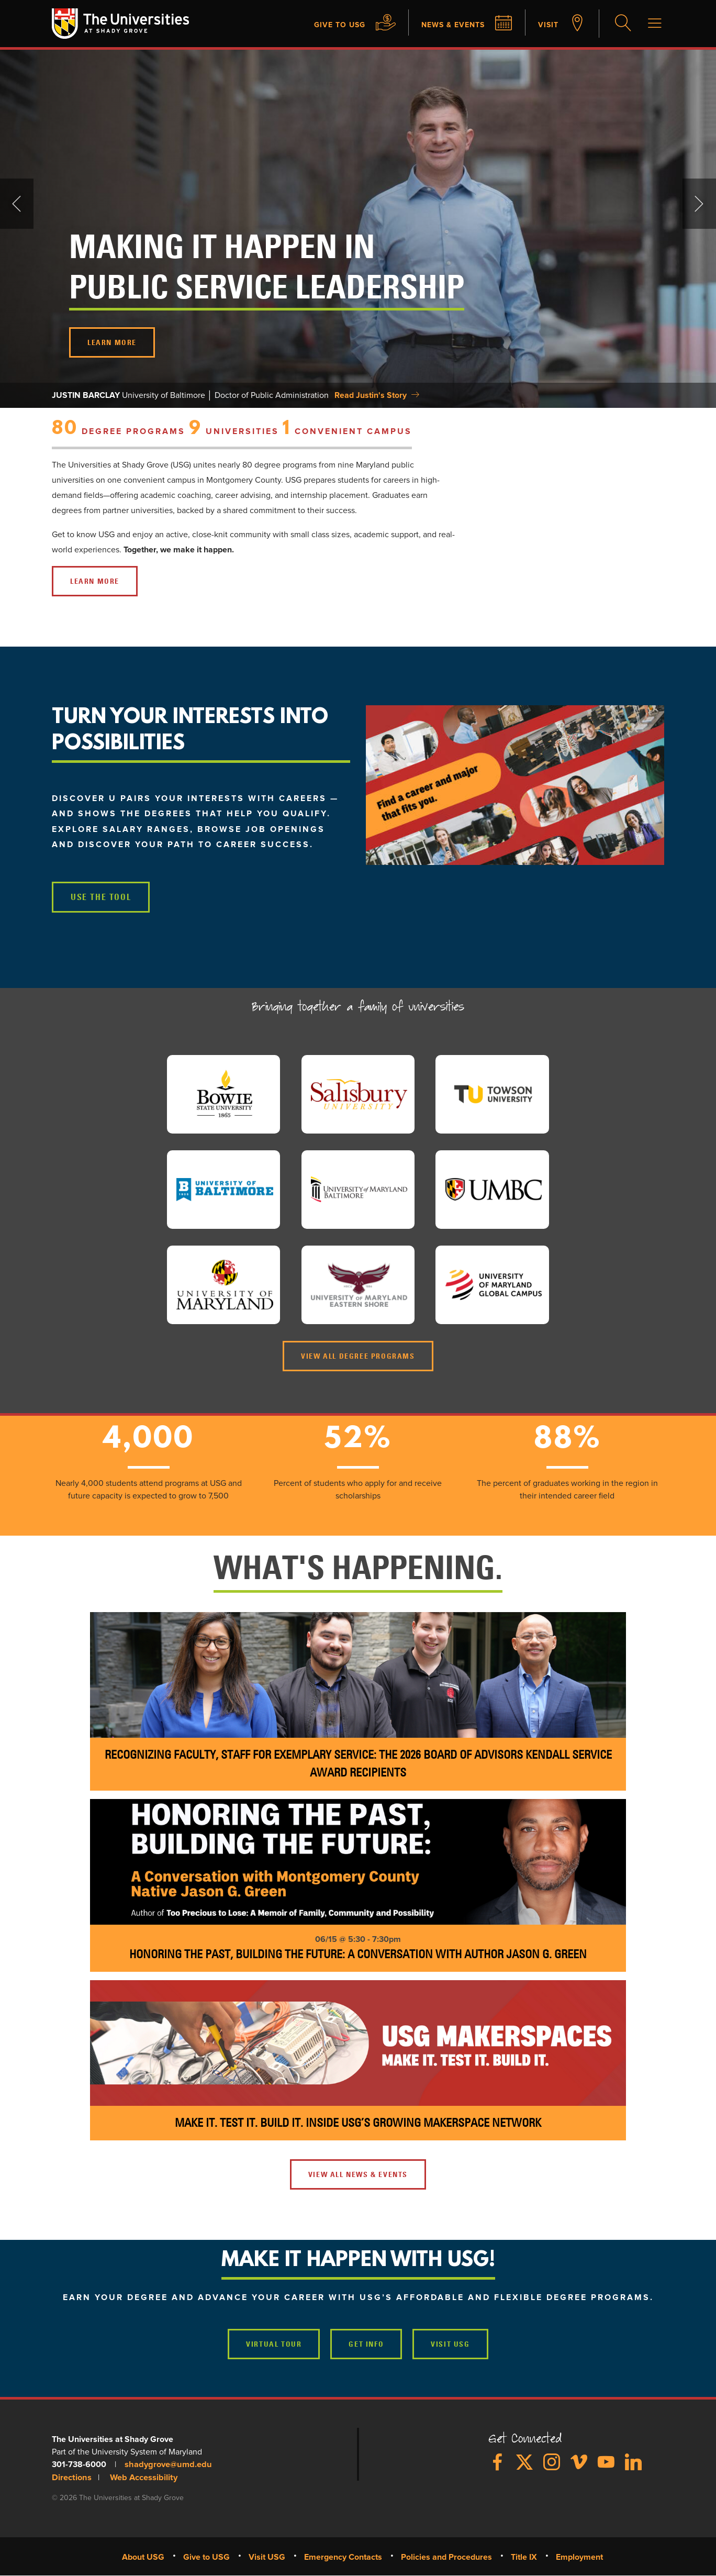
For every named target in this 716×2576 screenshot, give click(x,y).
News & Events (446, 25)
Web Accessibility (141, 2478)
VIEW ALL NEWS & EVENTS (358, 2175)
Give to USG (325, 25)
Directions (71, 2478)
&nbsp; (588, 501)
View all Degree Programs (358, 1356)
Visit (546, 25)
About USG (143, 2557)
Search (621, 24)
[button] (515, 786)
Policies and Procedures (446, 2557)
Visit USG (450, 2345)
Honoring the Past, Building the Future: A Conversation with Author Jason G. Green (358, 1954)
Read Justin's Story (371, 396)
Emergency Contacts (343, 2557)
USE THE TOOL (100, 898)
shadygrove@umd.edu (166, 2465)
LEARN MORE (112, 343)
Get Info (366, 2345)
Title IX (524, 2557)
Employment (579, 2557)
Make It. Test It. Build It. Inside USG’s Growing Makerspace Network (358, 2123)
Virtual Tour (273, 2345)
